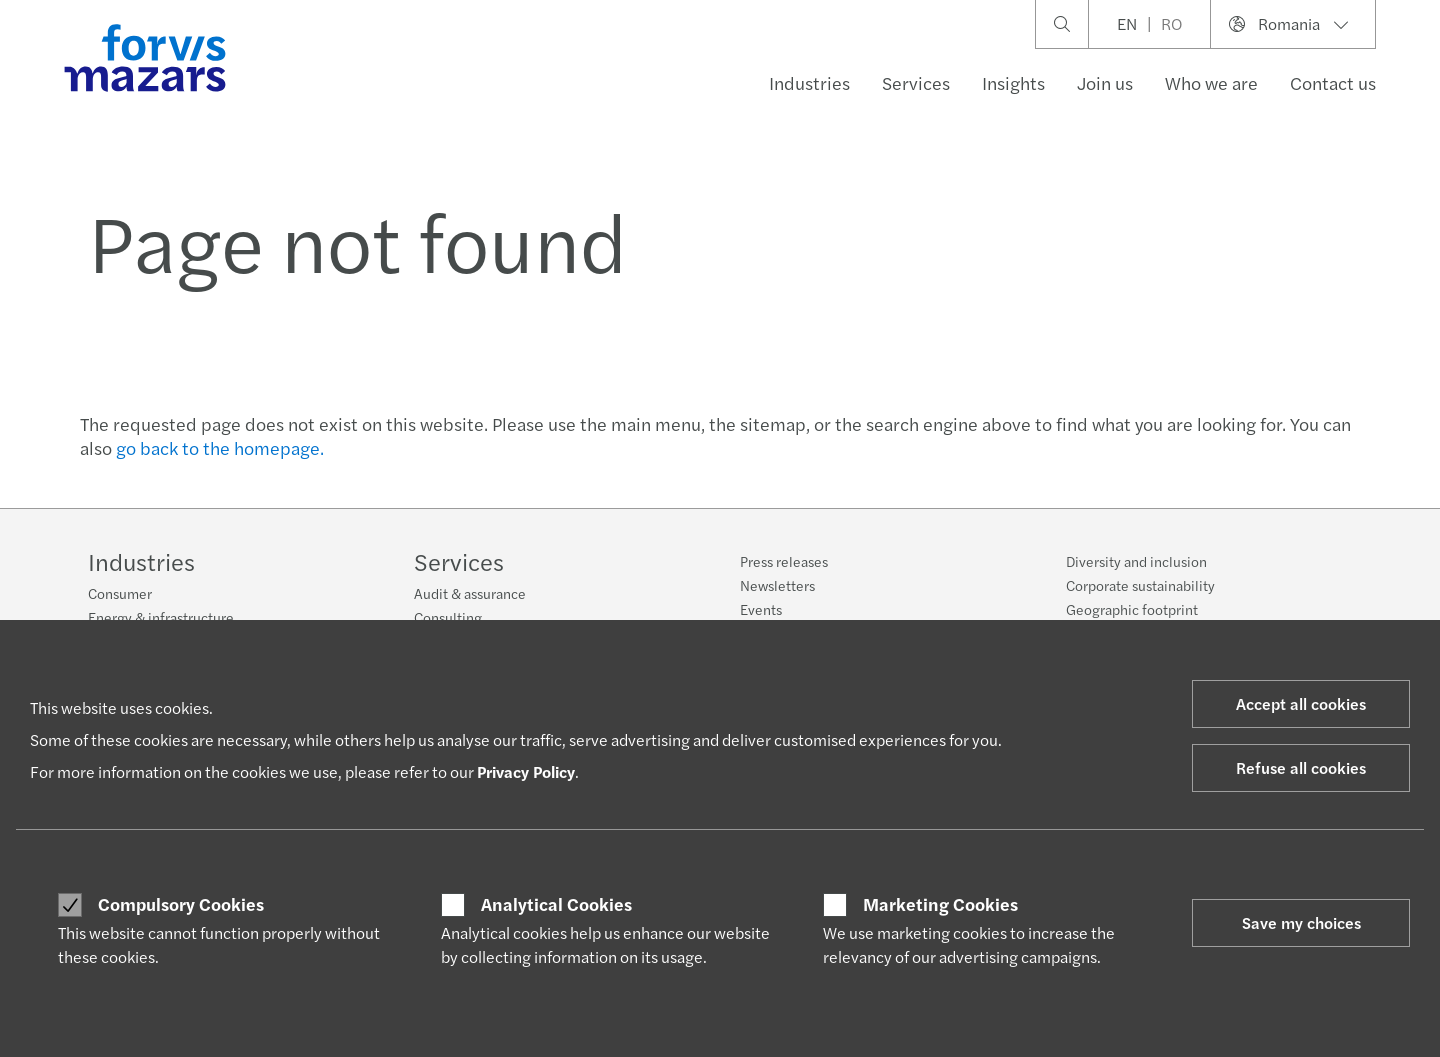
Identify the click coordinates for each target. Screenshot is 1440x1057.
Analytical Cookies (556, 904)
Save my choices (1301, 922)
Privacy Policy (526, 771)
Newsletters (777, 585)
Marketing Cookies (940, 904)
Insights (1013, 82)
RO (1171, 23)
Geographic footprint (1132, 616)
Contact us (1333, 82)
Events (761, 609)
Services (916, 82)
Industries (809, 82)
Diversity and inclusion (1136, 568)
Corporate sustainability (1140, 592)
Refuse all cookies (1301, 767)
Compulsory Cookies (181, 904)
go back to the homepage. (220, 447)
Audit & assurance (470, 593)
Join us (1105, 82)
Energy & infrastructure (161, 617)
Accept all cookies (1301, 703)
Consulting (448, 617)
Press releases (784, 561)
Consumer (120, 593)
